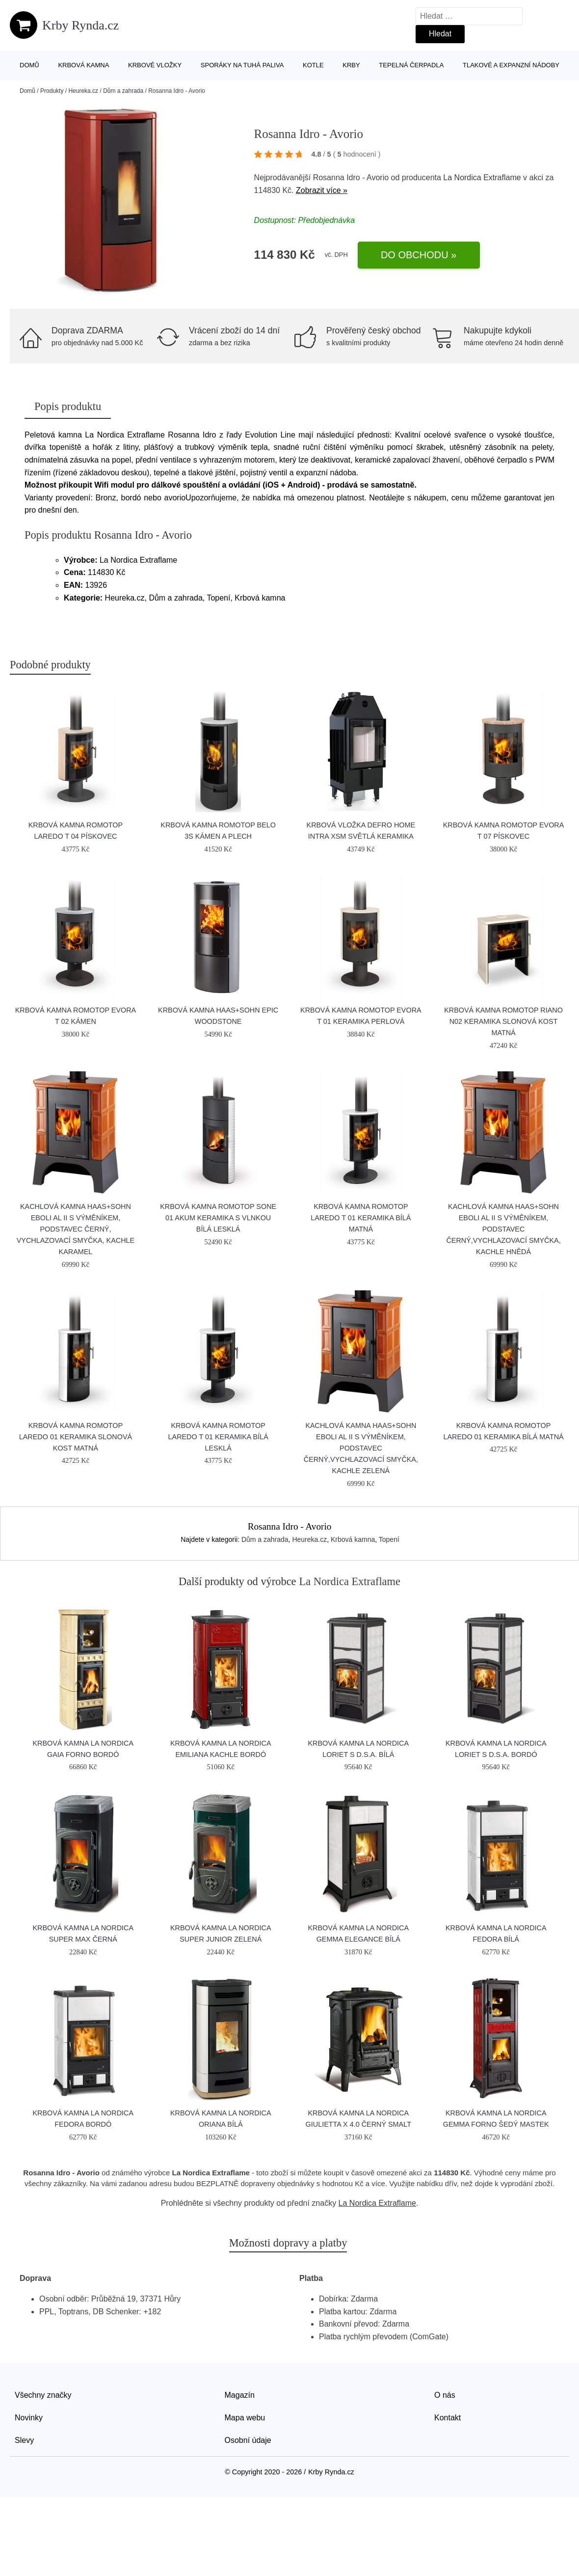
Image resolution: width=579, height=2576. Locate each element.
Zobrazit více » (321, 190)
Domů (29, 65)
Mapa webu (245, 2417)
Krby (351, 65)
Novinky (29, 2417)
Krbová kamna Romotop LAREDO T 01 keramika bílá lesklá (218, 1437)
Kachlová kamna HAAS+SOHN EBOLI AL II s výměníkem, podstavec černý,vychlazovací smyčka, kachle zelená (361, 1448)
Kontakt (447, 2417)
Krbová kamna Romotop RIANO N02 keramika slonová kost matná (503, 1021)
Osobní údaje (248, 2440)
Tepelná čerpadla (411, 65)
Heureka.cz (83, 90)
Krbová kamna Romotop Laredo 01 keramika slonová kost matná (75, 1437)
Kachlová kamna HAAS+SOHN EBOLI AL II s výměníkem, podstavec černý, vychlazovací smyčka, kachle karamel (75, 1229)
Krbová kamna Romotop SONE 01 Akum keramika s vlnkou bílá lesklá (218, 1218)
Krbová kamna (83, 65)
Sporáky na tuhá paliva (242, 65)
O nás (444, 2395)
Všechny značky (43, 2395)
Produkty (51, 90)
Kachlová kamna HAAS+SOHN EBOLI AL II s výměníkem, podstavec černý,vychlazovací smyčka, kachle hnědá (503, 1229)
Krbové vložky (155, 65)
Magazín (240, 2395)
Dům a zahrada (123, 90)
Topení (389, 1539)
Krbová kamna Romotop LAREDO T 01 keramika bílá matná (361, 1218)
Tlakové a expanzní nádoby (511, 65)
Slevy (24, 2440)
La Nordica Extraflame (482, 177)
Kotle (313, 65)
